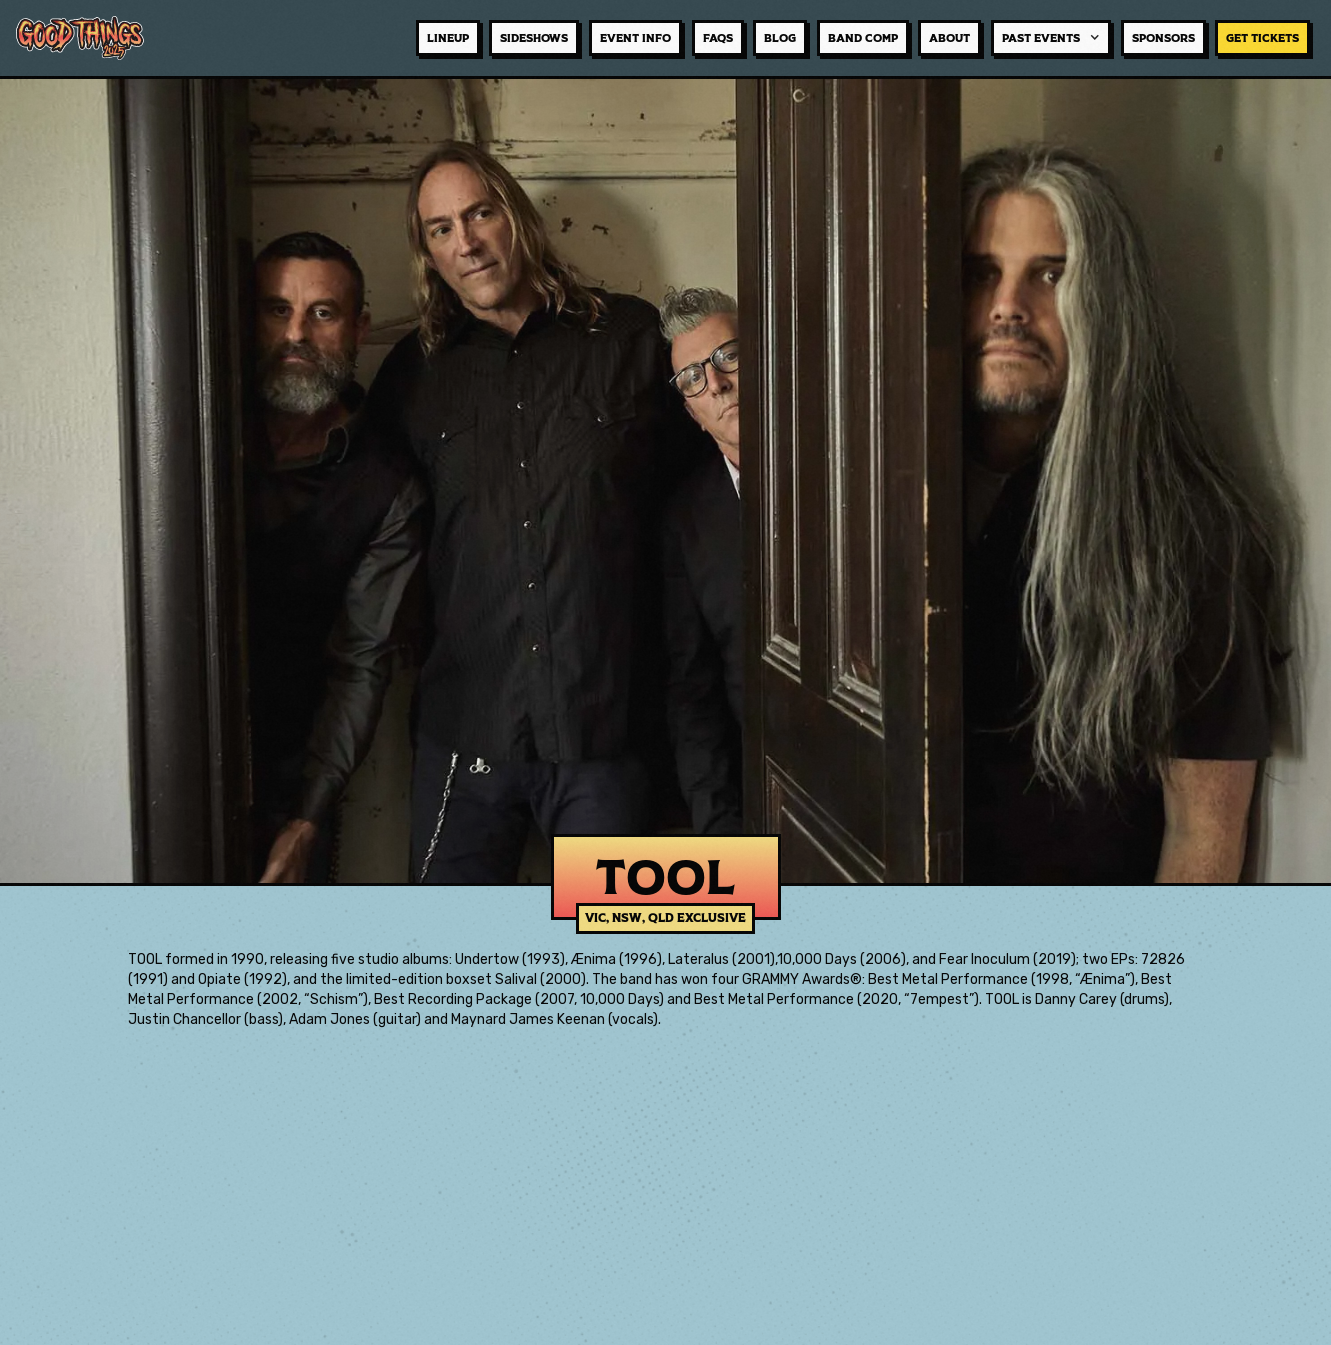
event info (635, 38)
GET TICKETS (1262, 38)
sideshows (534, 38)
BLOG (780, 38)
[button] (1051, 38)
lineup (448, 38)
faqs (718, 38)
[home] (90, 37)
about (949, 38)
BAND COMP (863, 38)
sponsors (1163, 38)
